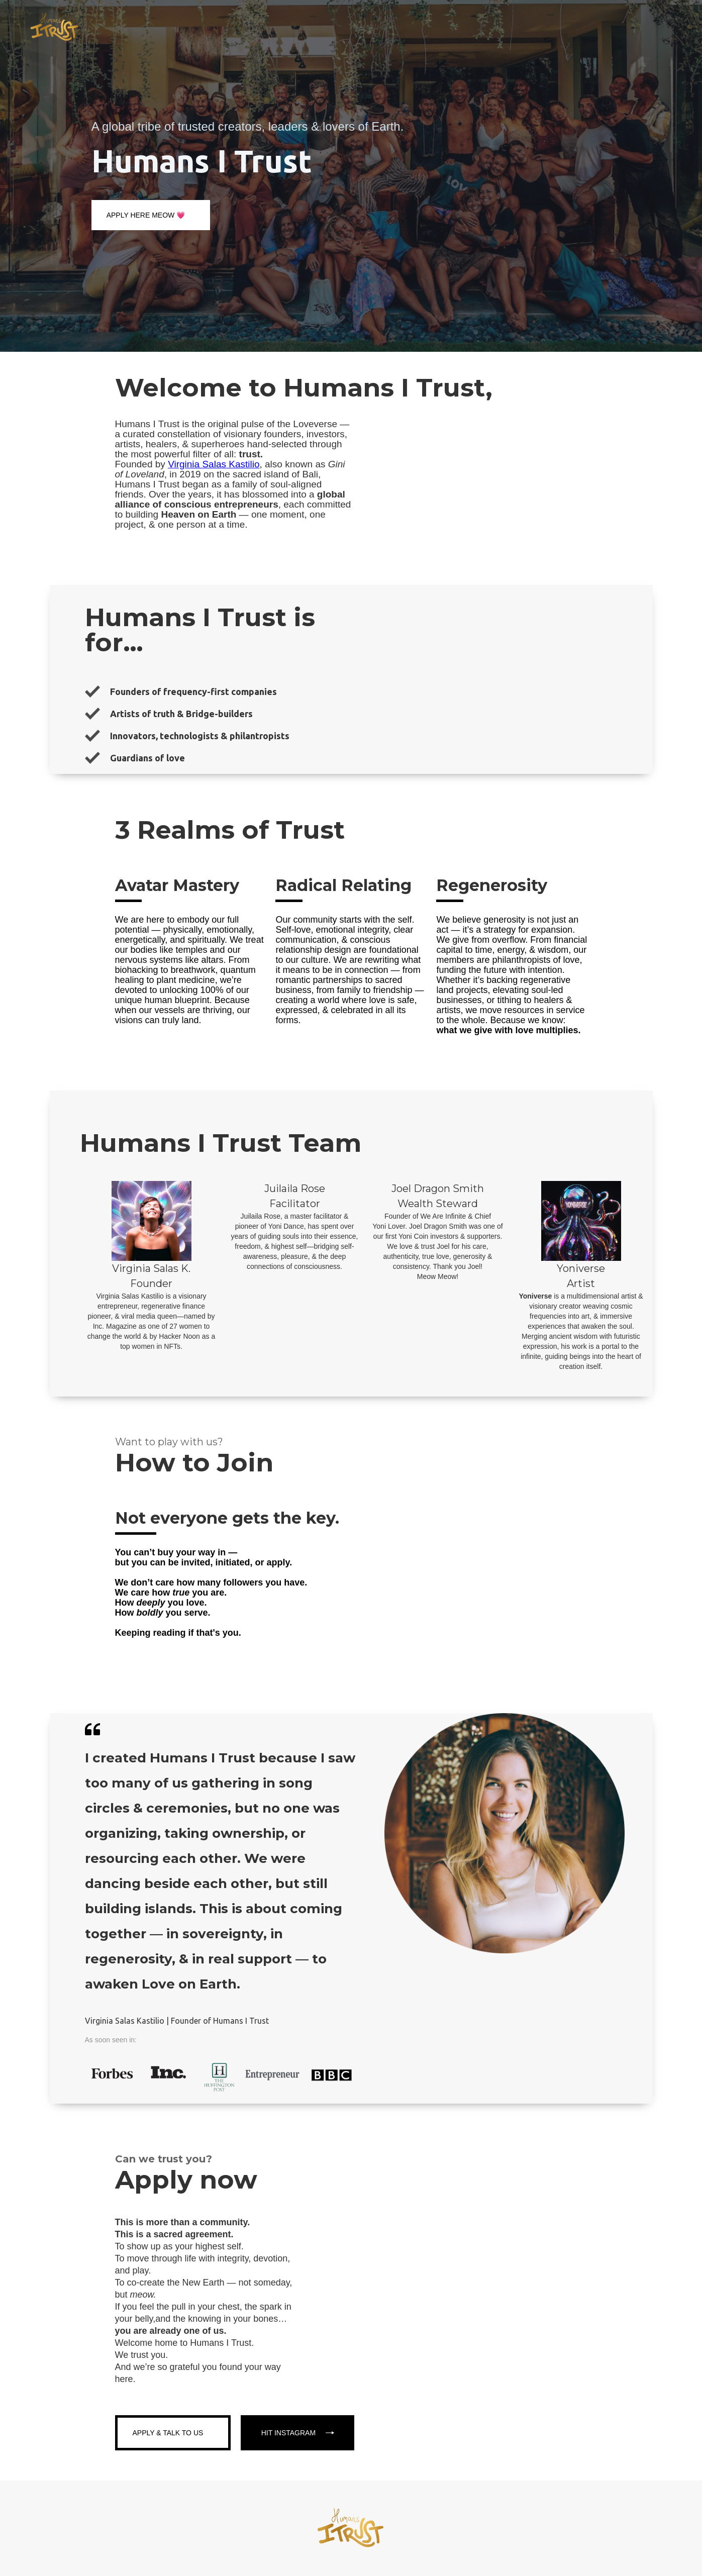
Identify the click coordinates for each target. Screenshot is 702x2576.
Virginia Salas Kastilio (213, 464)
